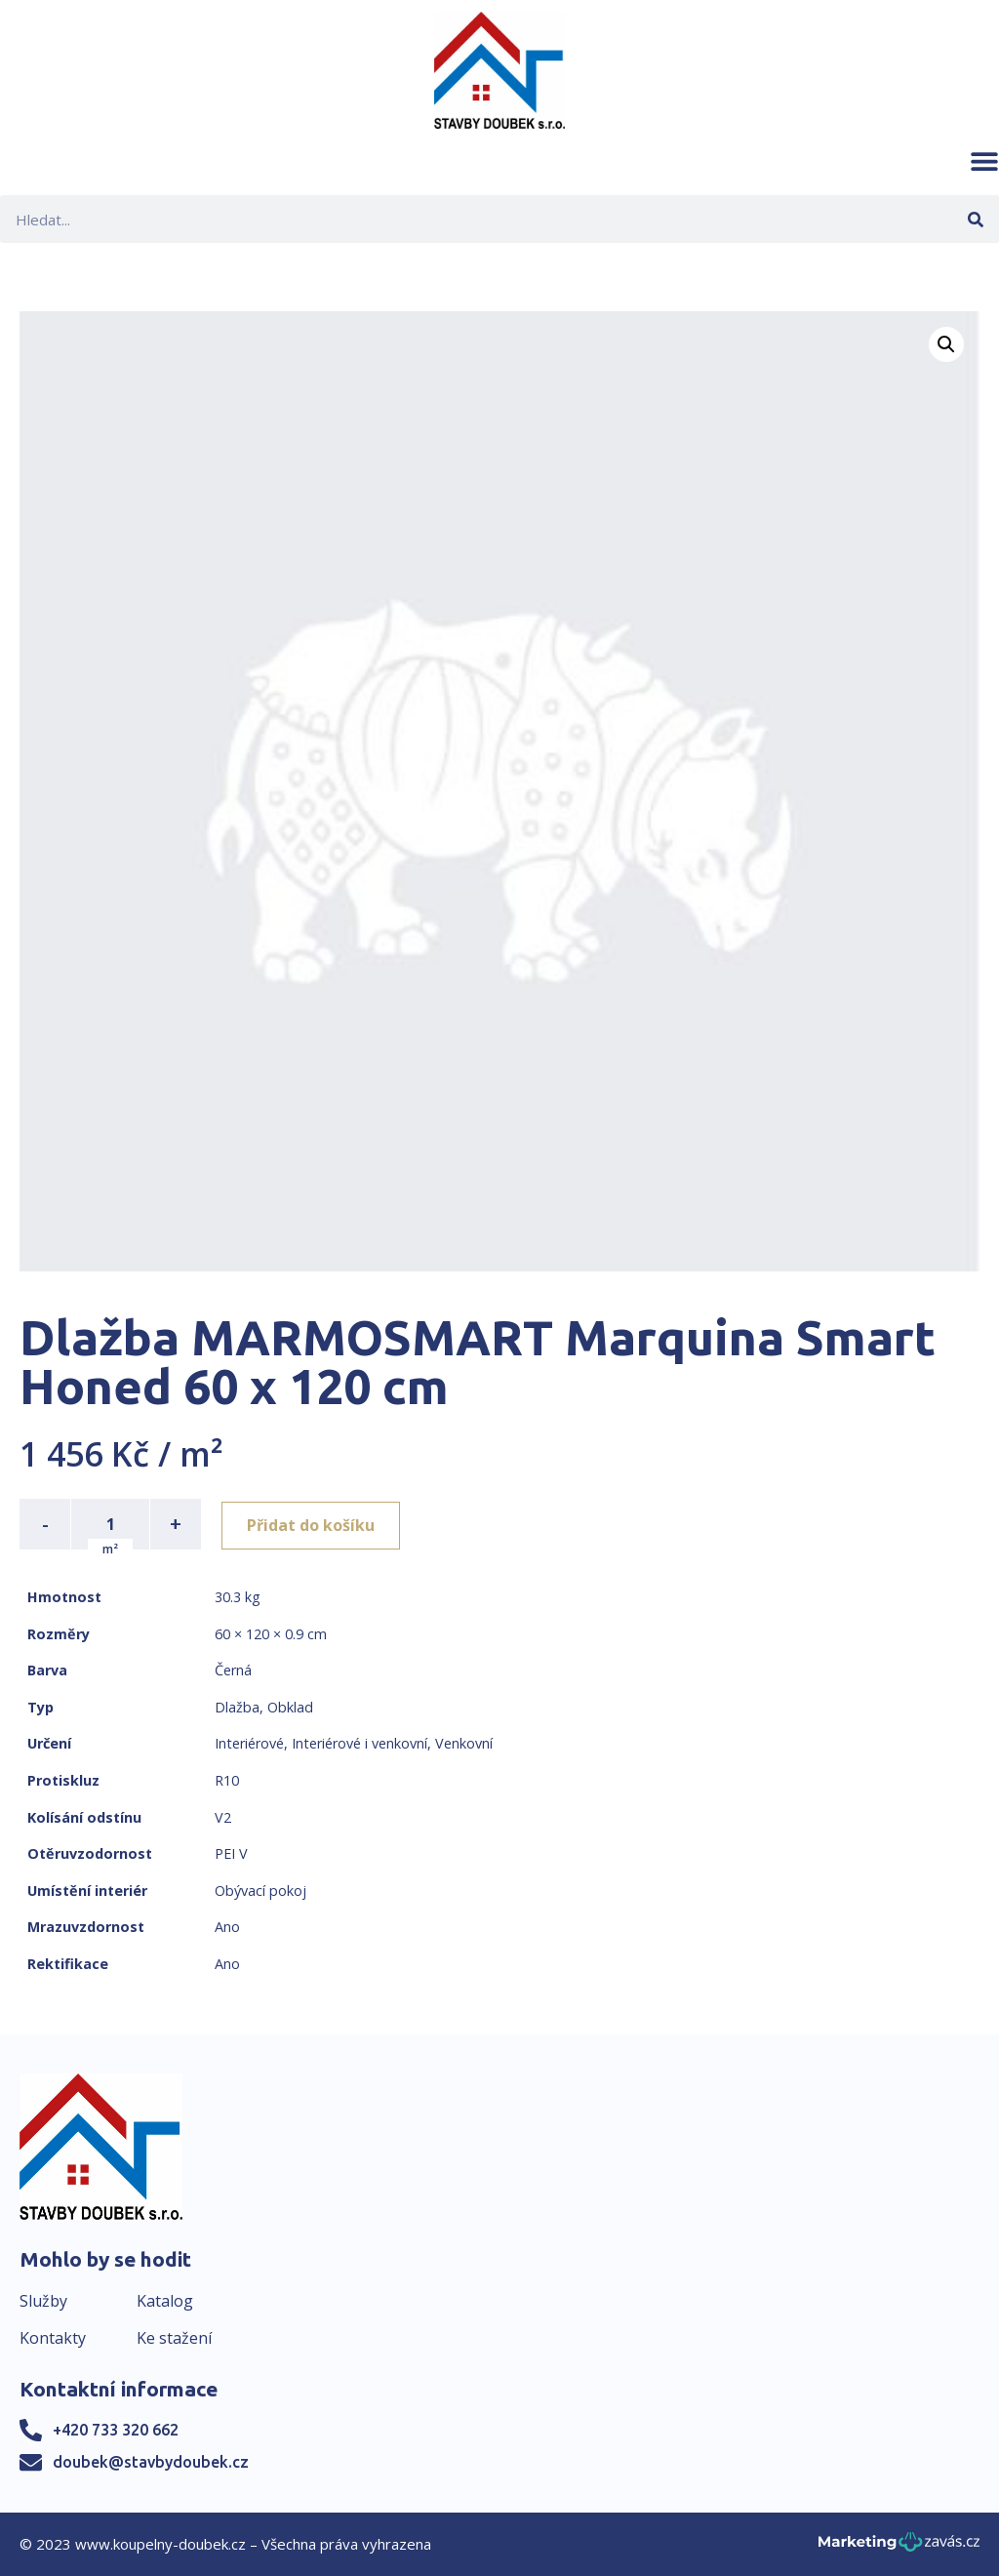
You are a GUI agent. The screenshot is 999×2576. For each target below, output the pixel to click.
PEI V (231, 1853)
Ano (227, 1926)
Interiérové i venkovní (359, 1743)
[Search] (975, 219)
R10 (227, 1780)
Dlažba (237, 1707)
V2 (223, 1817)
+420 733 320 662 (116, 2429)
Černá (233, 1670)
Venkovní (464, 1743)
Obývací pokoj (260, 1890)
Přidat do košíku (314, 1524)
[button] (984, 161)
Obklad (290, 1707)
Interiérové (249, 1743)
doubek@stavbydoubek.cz (151, 2462)
